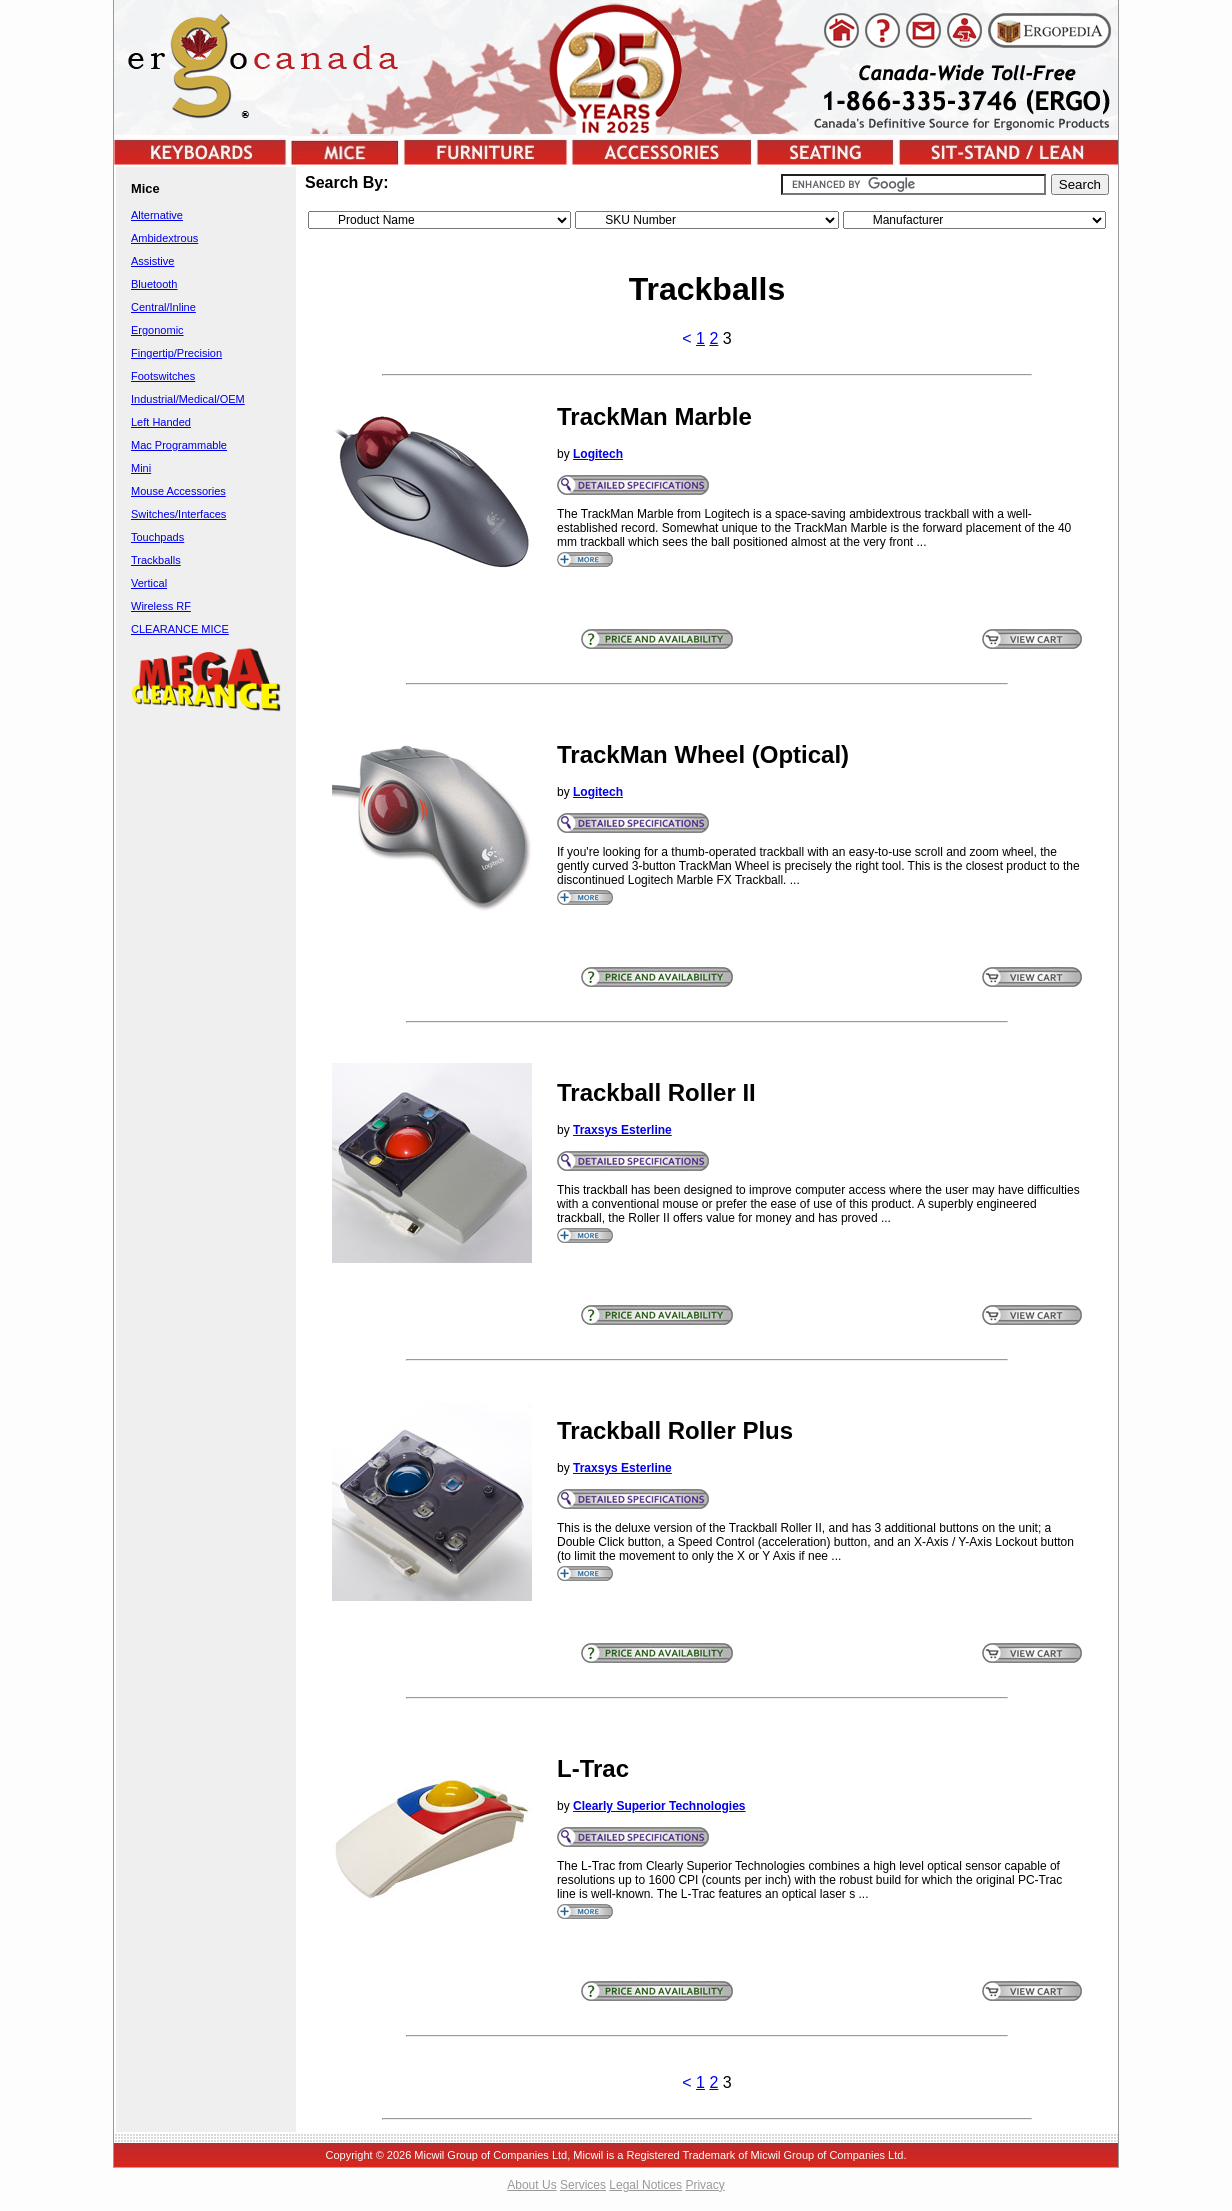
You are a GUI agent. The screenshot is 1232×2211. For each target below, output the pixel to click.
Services (583, 2185)
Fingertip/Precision (176, 353)
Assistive (152, 261)
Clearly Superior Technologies (659, 1806)
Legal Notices (645, 2185)
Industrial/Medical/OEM (188, 399)
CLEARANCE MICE (180, 629)
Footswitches (163, 376)
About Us (531, 2185)
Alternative (157, 215)
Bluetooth (154, 284)
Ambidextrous (164, 238)
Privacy (704, 2185)
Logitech (598, 454)
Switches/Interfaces (178, 514)
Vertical (149, 583)
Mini (141, 468)
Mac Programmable (179, 445)
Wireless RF (161, 606)
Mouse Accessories (178, 491)
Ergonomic (157, 330)
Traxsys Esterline (622, 1130)
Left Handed (161, 422)
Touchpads (157, 537)
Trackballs (156, 560)
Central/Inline (163, 307)
